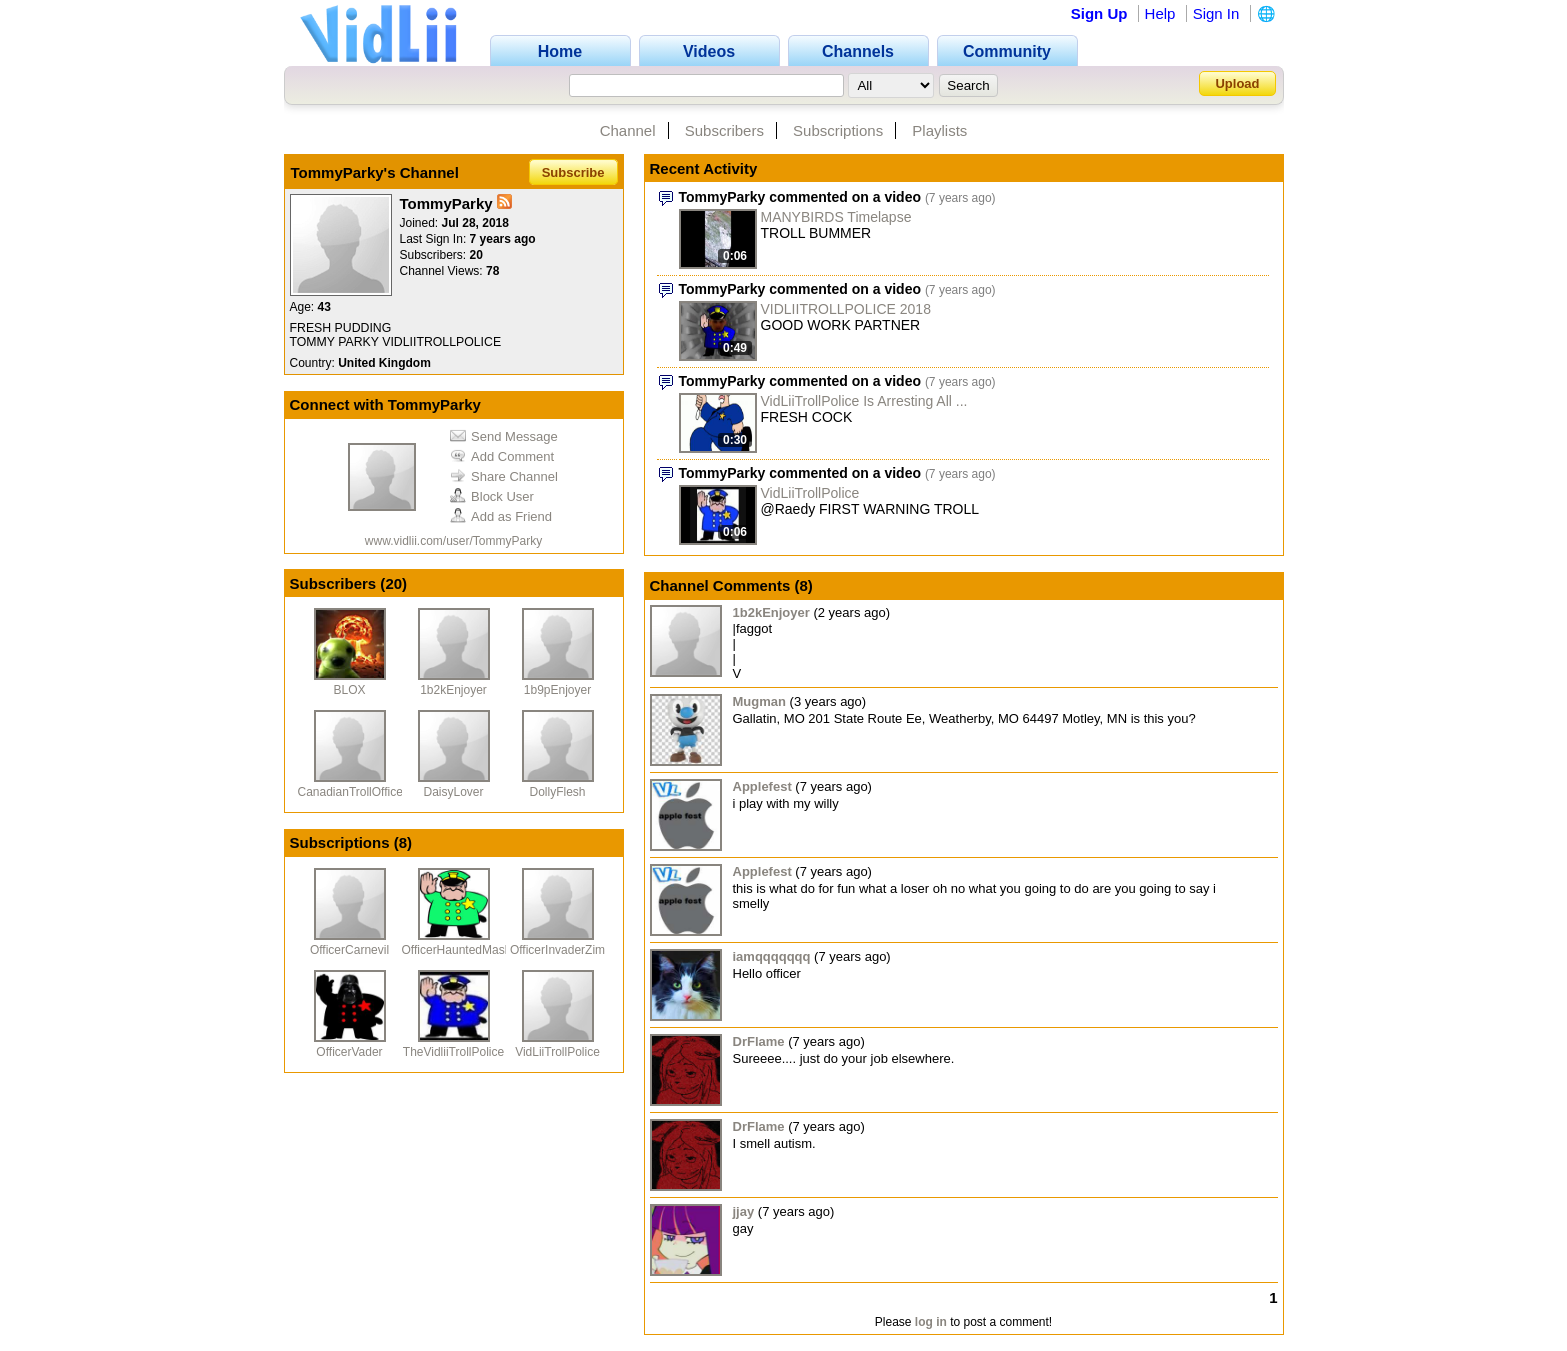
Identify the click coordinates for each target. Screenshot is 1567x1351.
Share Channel (504, 476)
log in (931, 1322)
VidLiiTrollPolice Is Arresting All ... (864, 401)
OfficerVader (349, 1052)
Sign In (1216, 13)
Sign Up (1099, 13)
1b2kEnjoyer (453, 690)
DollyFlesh (557, 792)
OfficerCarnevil (349, 950)
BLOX (349, 690)
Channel (628, 130)
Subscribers (724, 130)
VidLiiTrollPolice (557, 1052)
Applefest (762, 786)
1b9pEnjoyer (557, 690)
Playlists (939, 130)
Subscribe (573, 172)
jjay (744, 1211)
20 (393, 583)
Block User (492, 496)
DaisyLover (453, 792)
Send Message (504, 436)
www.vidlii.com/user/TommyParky (453, 541)
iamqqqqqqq (772, 956)
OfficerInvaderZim (557, 950)
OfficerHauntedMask (456, 950)
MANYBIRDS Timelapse (836, 217)
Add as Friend (501, 516)
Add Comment (502, 456)
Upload (1237, 83)
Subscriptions (838, 130)
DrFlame (759, 1041)
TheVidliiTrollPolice (453, 1052)
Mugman (759, 701)
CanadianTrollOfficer (352, 792)
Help (1160, 13)
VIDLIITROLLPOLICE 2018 (846, 309)
